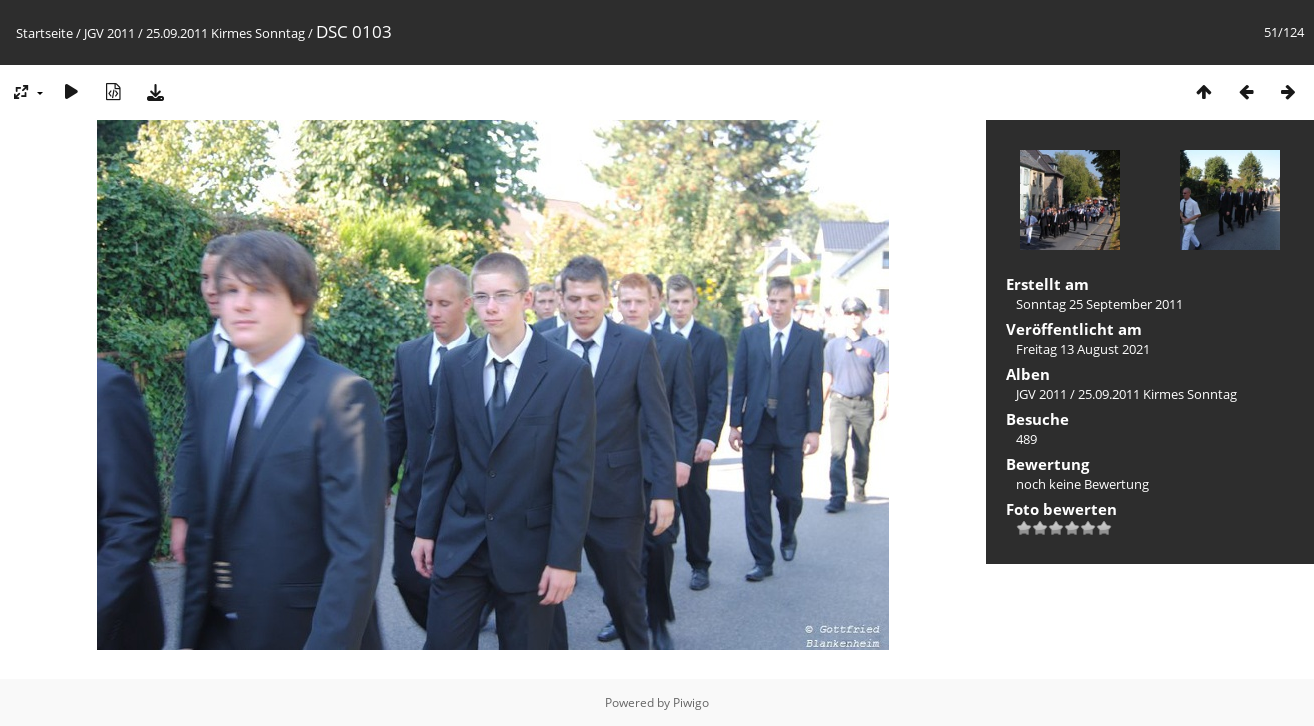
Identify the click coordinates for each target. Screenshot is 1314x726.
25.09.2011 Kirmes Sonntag (225, 33)
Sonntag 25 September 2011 (1099, 304)
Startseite (44, 33)
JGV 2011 (109, 33)
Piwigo (691, 702)
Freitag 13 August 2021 (1083, 349)
